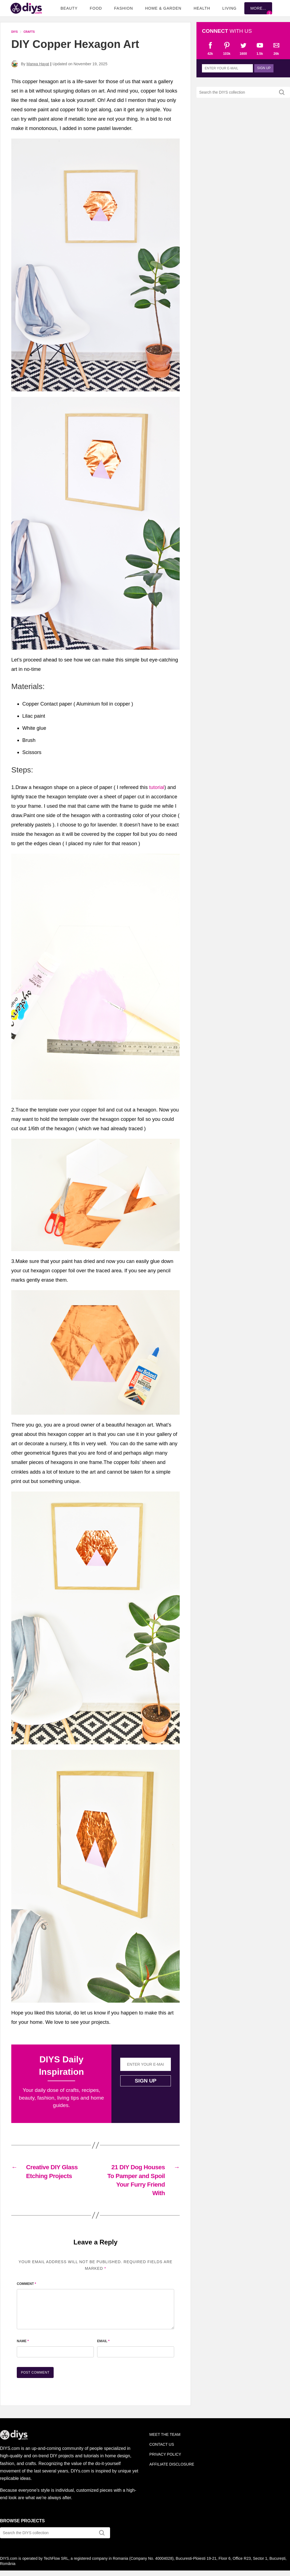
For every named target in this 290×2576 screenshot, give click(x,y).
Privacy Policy (165, 2454)
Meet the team (164, 2434)
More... (258, 8)
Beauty (69, 8)
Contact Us (161, 2444)
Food (96, 8)
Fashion (123, 8)
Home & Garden (163, 8)
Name (23, 2341)
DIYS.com (26, 8)
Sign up (146, 2081)
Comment (26, 2284)
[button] (95, 265)
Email (103, 2341)
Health (202, 8)
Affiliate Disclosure (171, 2464)
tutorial (156, 787)
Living (229, 8)
